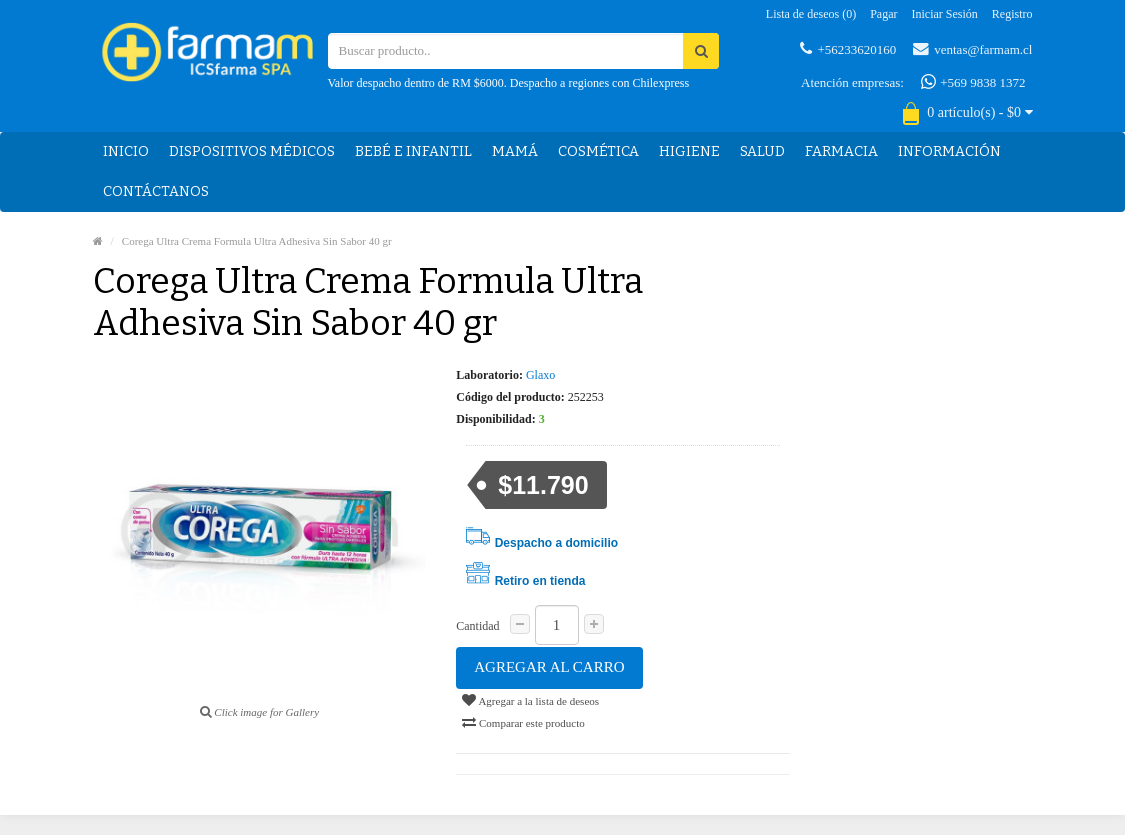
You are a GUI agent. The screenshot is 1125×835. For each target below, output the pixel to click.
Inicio (126, 151)
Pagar (883, 14)
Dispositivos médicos (252, 151)
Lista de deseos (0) (811, 14)
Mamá (515, 151)
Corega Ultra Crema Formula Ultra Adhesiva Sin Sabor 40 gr (257, 241)
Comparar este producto (523, 722)
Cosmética (598, 151)
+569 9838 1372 (973, 82)
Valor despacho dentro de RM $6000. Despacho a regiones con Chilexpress (509, 83)
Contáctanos (156, 191)
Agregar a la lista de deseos (530, 700)
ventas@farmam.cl (972, 49)
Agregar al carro (549, 667)
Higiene (689, 151)
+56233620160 (848, 49)
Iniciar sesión (945, 14)
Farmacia (841, 151)
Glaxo (540, 375)
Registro (1012, 14)
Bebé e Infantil (413, 151)
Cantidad (477, 626)
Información (949, 151)
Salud (762, 151)
